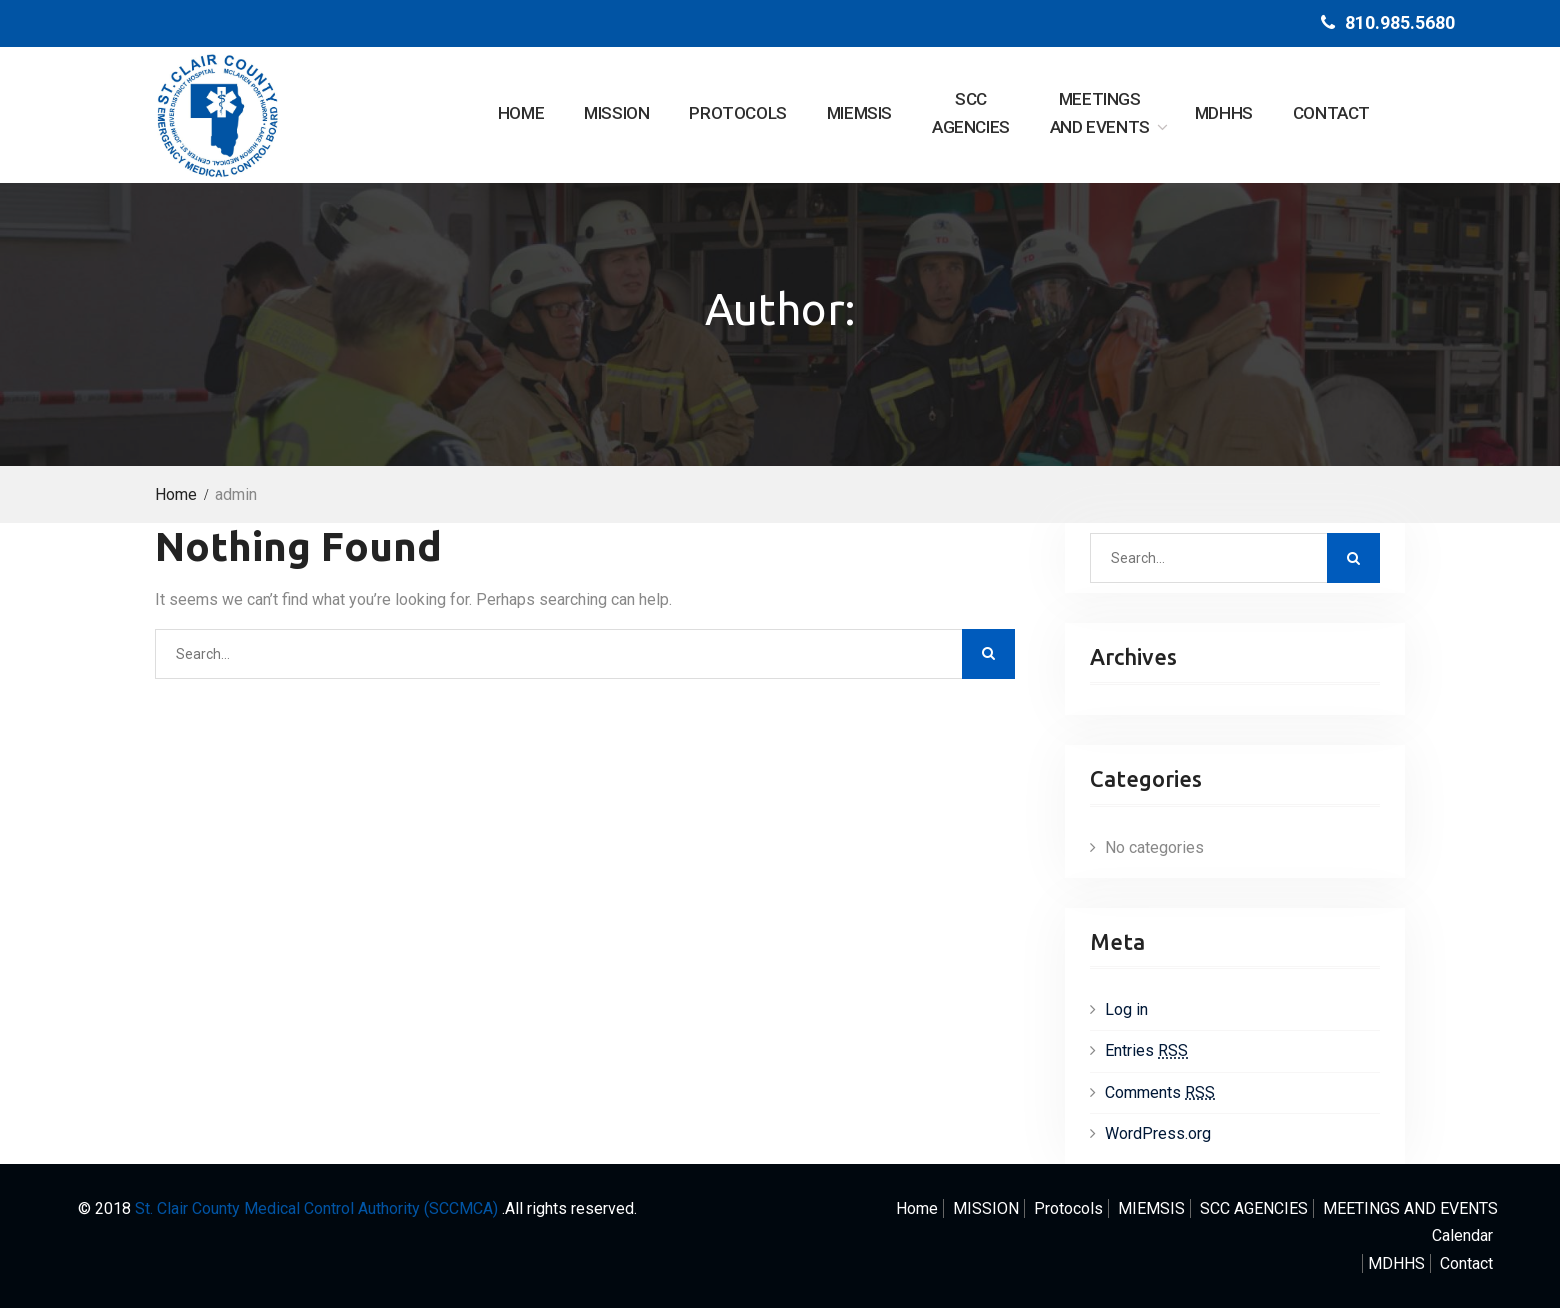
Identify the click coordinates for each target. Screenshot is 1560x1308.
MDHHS (1224, 113)
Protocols (737, 113)
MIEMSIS (859, 113)
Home (521, 113)
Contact (1331, 113)
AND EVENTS (1100, 111)
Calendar (1462, 1235)
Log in (1126, 1009)
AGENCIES (971, 111)
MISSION (616, 113)
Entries (1146, 1050)
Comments (1160, 1092)
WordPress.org (1158, 1133)
